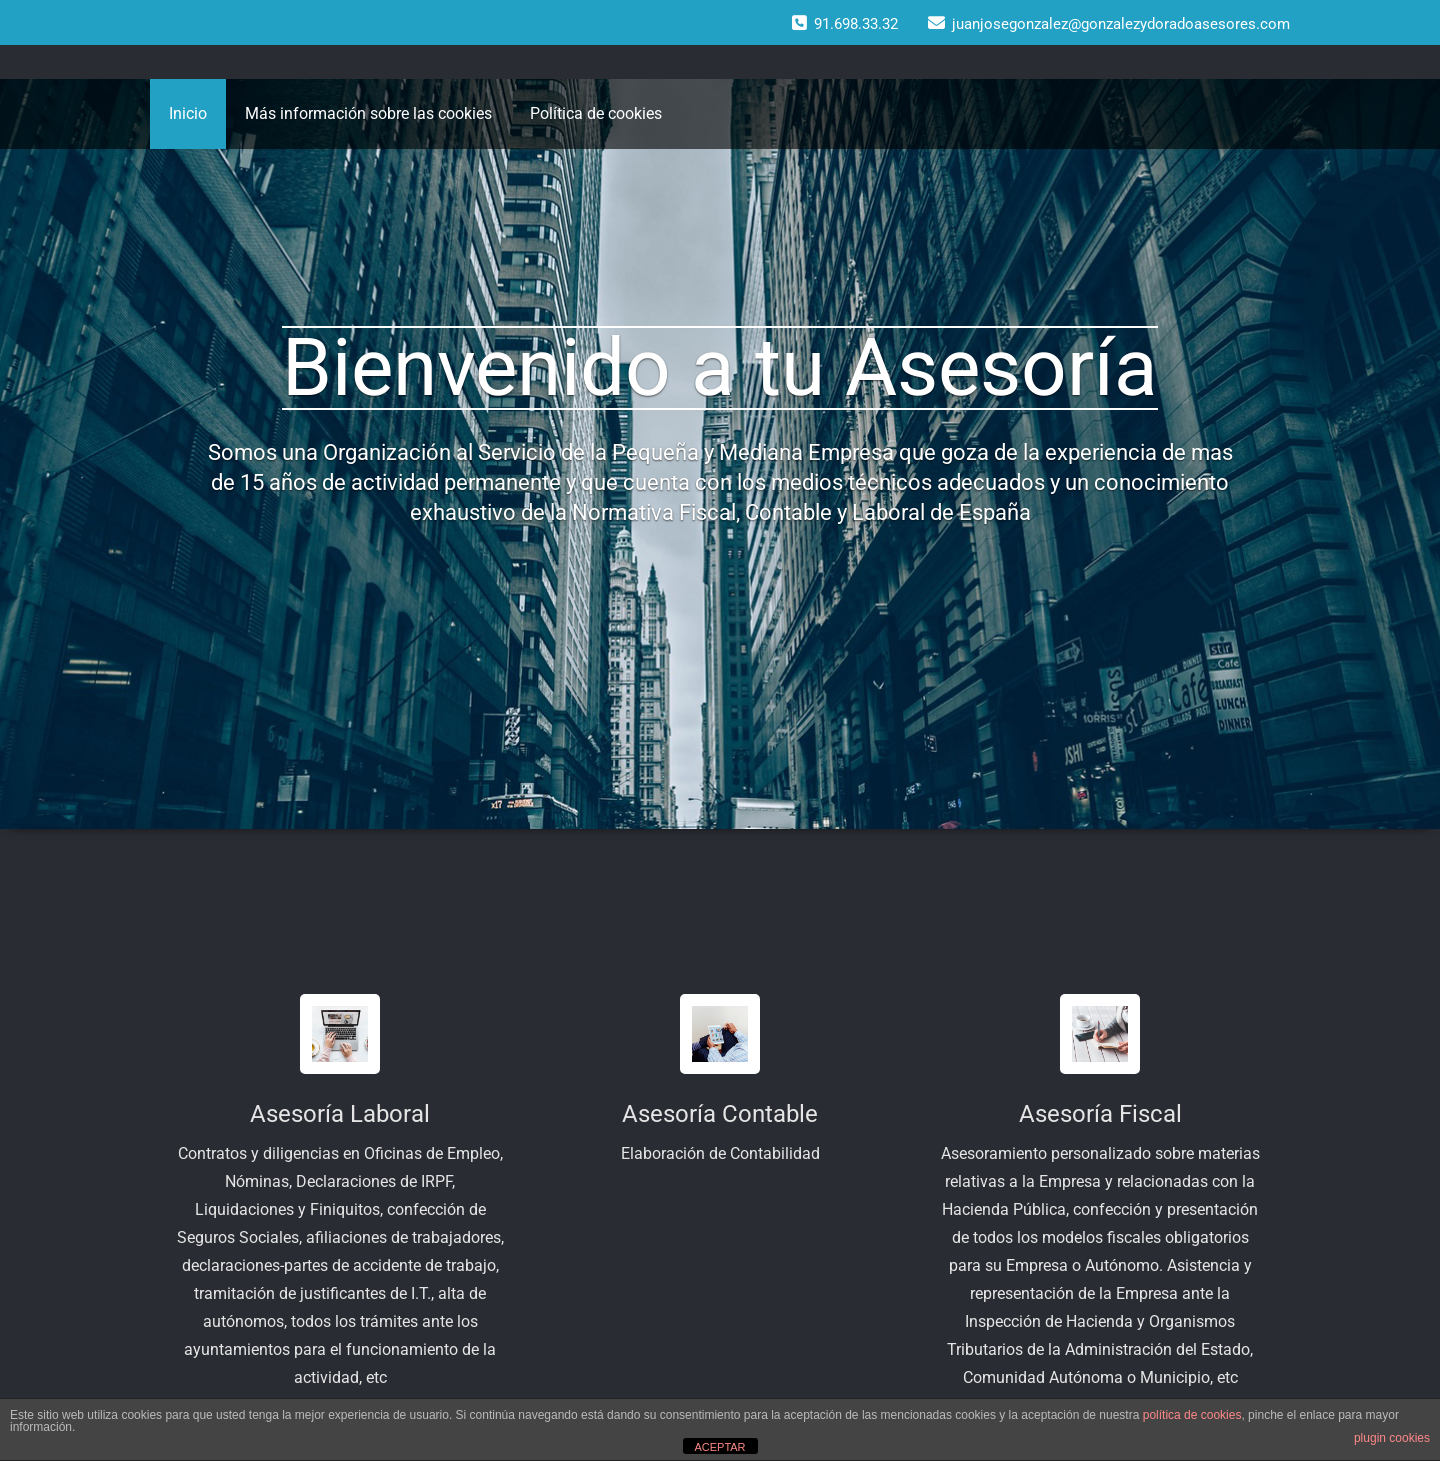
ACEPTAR (719, 1447)
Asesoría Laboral (340, 1114)
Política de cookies (596, 113)
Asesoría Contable (720, 1114)
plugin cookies (1392, 1438)
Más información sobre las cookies (368, 113)
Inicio (188, 113)
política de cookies (1192, 1415)
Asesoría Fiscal (1100, 1114)
